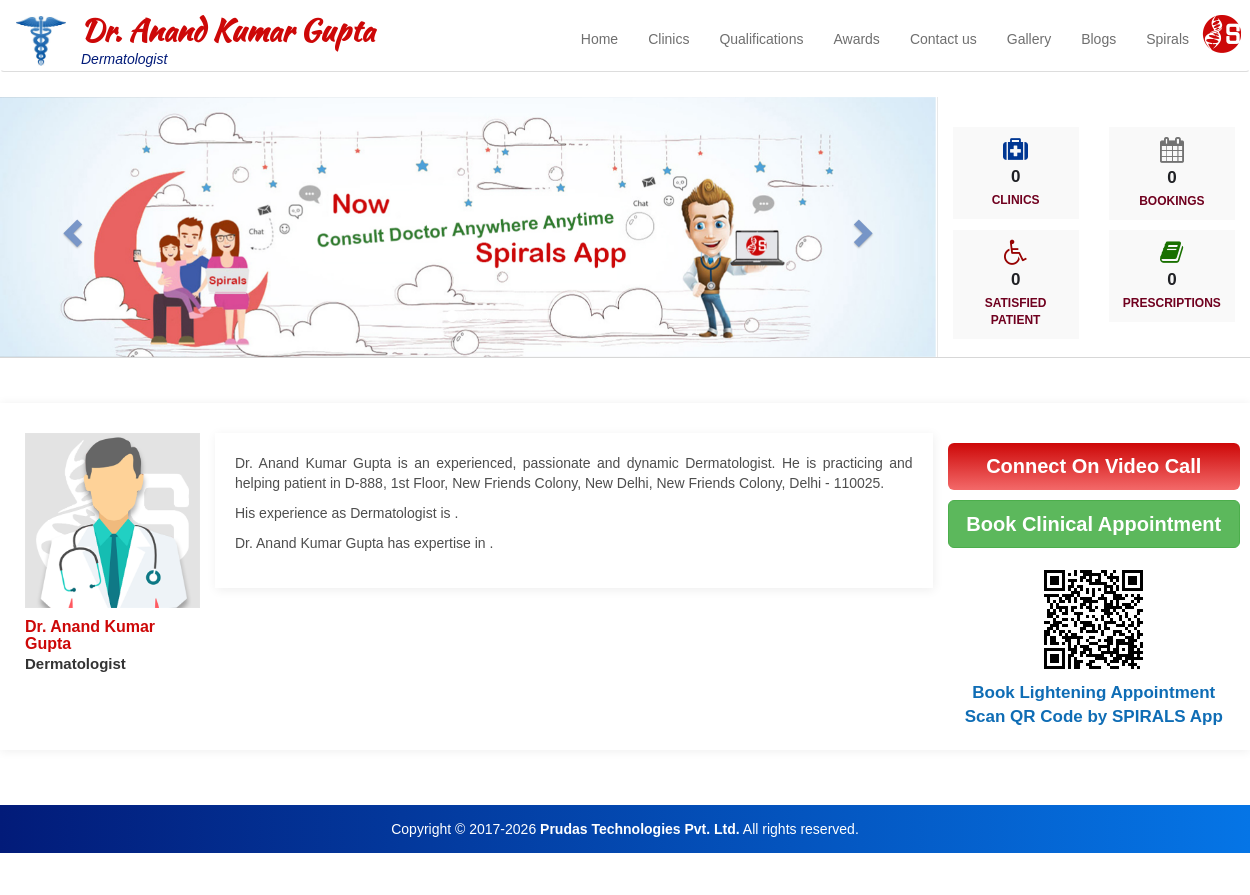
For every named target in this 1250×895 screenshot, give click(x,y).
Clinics (668, 39)
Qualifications (761, 39)
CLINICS (1016, 200)
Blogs (1098, 39)
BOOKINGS (1171, 201)
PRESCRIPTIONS (1172, 303)
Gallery (1029, 39)
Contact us (943, 39)
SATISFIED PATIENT (1016, 311)
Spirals (1167, 39)
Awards (856, 39)
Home (599, 39)
